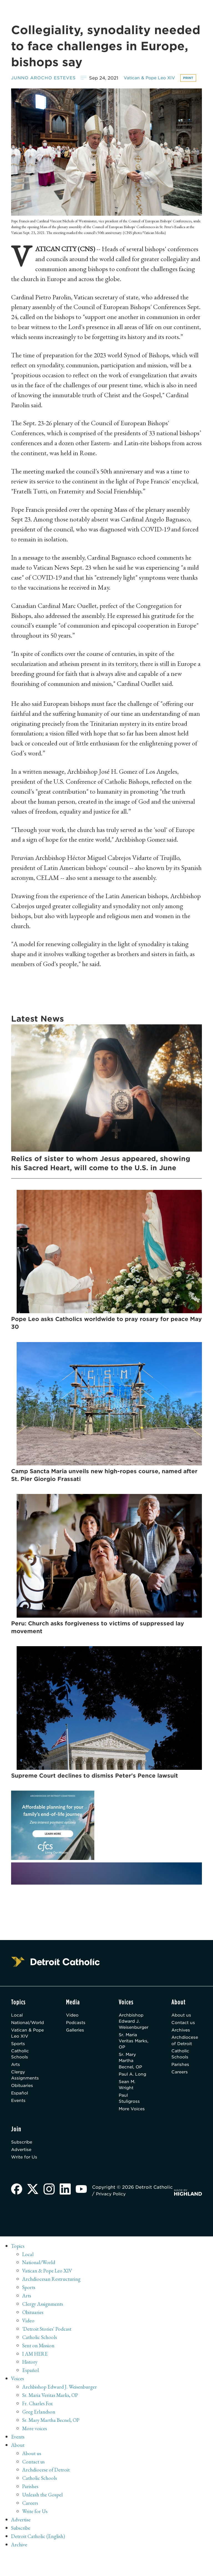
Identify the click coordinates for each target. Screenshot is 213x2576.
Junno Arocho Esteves (45, 77)
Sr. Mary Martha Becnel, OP (130, 2076)
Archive (19, 2566)
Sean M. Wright (127, 2102)
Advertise (22, 2170)
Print (19, 88)
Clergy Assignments (25, 2092)
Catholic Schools (21, 2069)
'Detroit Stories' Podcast (48, 2350)
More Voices (132, 2128)
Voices (18, 2400)
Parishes (182, 2080)
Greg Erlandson (39, 2433)
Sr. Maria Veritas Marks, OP (129, 2054)
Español (20, 2111)
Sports (18, 2057)
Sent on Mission (39, 2367)
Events (19, 2119)
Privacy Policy (135, 2215)
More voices (35, 2449)
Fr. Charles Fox (38, 2425)
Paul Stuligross (129, 2117)
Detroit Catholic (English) (39, 2557)
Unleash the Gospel (43, 2516)
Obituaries (23, 2103)
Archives (183, 2042)
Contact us (185, 2034)
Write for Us (25, 2178)
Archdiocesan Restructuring (53, 2300)
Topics (18, 2267)
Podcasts (80, 2034)
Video (77, 2026)
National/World (29, 2034)
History (30, 2383)
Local (17, 2026)
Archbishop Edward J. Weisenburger (134, 2033)
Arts (16, 2080)
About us (183, 2026)
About (18, 2466)
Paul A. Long (132, 2090)
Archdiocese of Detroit (187, 2054)
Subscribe (22, 2162)
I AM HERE (36, 2375)
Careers (182, 2088)
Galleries (80, 2042)
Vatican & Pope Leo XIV (156, 77)
